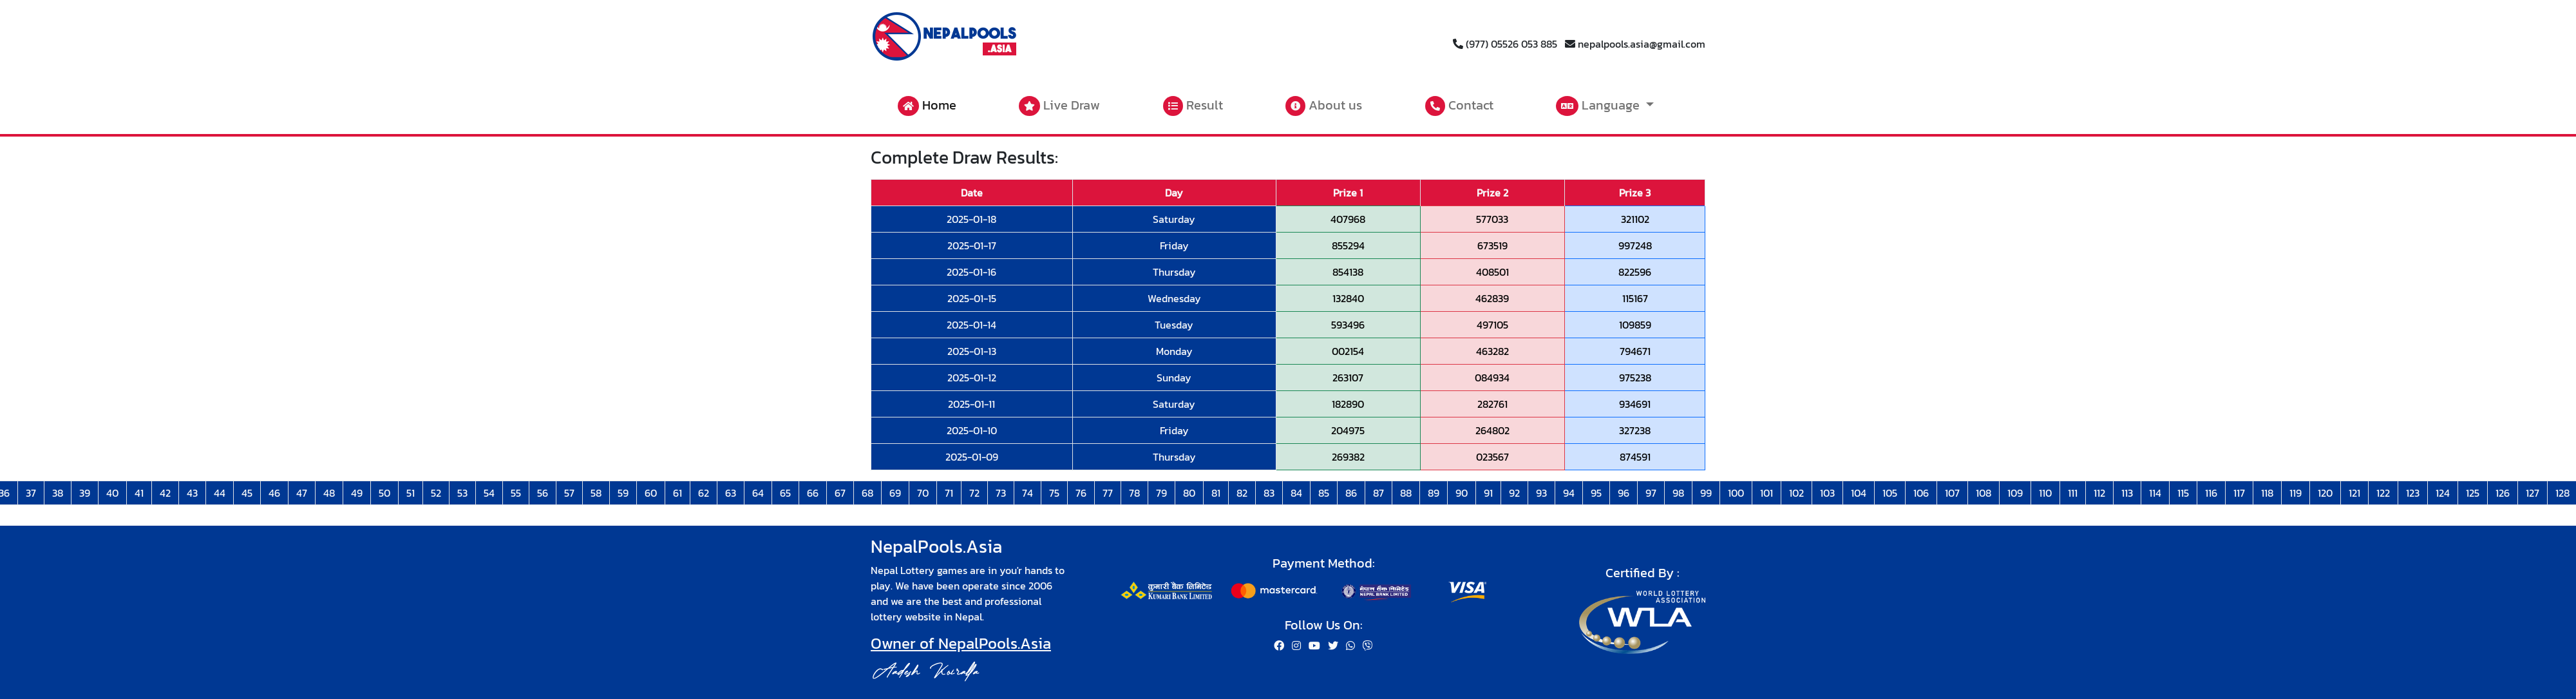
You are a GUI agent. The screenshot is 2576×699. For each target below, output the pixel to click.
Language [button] (1599, 105)
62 (703, 493)
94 (1569, 493)
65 (785, 493)
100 (1736, 493)
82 (1241, 493)
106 (1921, 493)
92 (1514, 493)
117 (2239, 493)
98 (1678, 493)
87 (1378, 493)
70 (923, 493)
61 (677, 493)
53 (462, 493)
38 (57, 493)
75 (1054, 493)
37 (31, 493)
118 (2267, 493)
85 (1323, 493)
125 (2472, 493)
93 (1541, 493)
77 (1108, 493)
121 (2354, 493)
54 (489, 493)
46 (274, 493)
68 (867, 493)
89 (1433, 493)
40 (112, 493)
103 (1827, 493)
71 (949, 493)
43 (192, 493)
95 (1596, 493)
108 (1983, 493)
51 (410, 493)
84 (1296, 493)
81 (1215, 493)
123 (2413, 493)
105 (1889, 493)
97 (1650, 493)
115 (2183, 493)
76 (1080, 493)
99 (1706, 493)
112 (2099, 493)
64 (758, 493)
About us (1323, 105)
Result (1193, 105)
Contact (1459, 105)
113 (2127, 493)
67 (840, 493)
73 (1001, 493)
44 (219, 493)
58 (596, 493)
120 (2325, 493)
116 (2211, 493)
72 (974, 493)
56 (542, 493)
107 (1952, 493)
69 (895, 493)
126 (2503, 493)
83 (1269, 493)
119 (2295, 493)
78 (1134, 493)
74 (1027, 493)
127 (2532, 493)
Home (927, 105)
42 (165, 493)
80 (1189, 493)
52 (436, 493)
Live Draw (1059, 105)
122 (2383, 493)
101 (1766, 493)
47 (301, 493)
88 (1406, 493)
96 (1623, 493)
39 (84, 493)
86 (1351, 493)
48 (329, 493)
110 (2045, 493)
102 (1796, 493)
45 (247, 493)
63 (730, 493)
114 (2155, 493)
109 (2015, 493)
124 (2443, 493)
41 (139, 493)
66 (813, 493)
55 (516, 493)
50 (384, 493)
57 (569, 493)
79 (1161, 493)
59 (623, 493)
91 (1488, 493)
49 (357, 493)
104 (1858, 493)
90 (1461, 493)
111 (2073, 493)
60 (651, 493)
